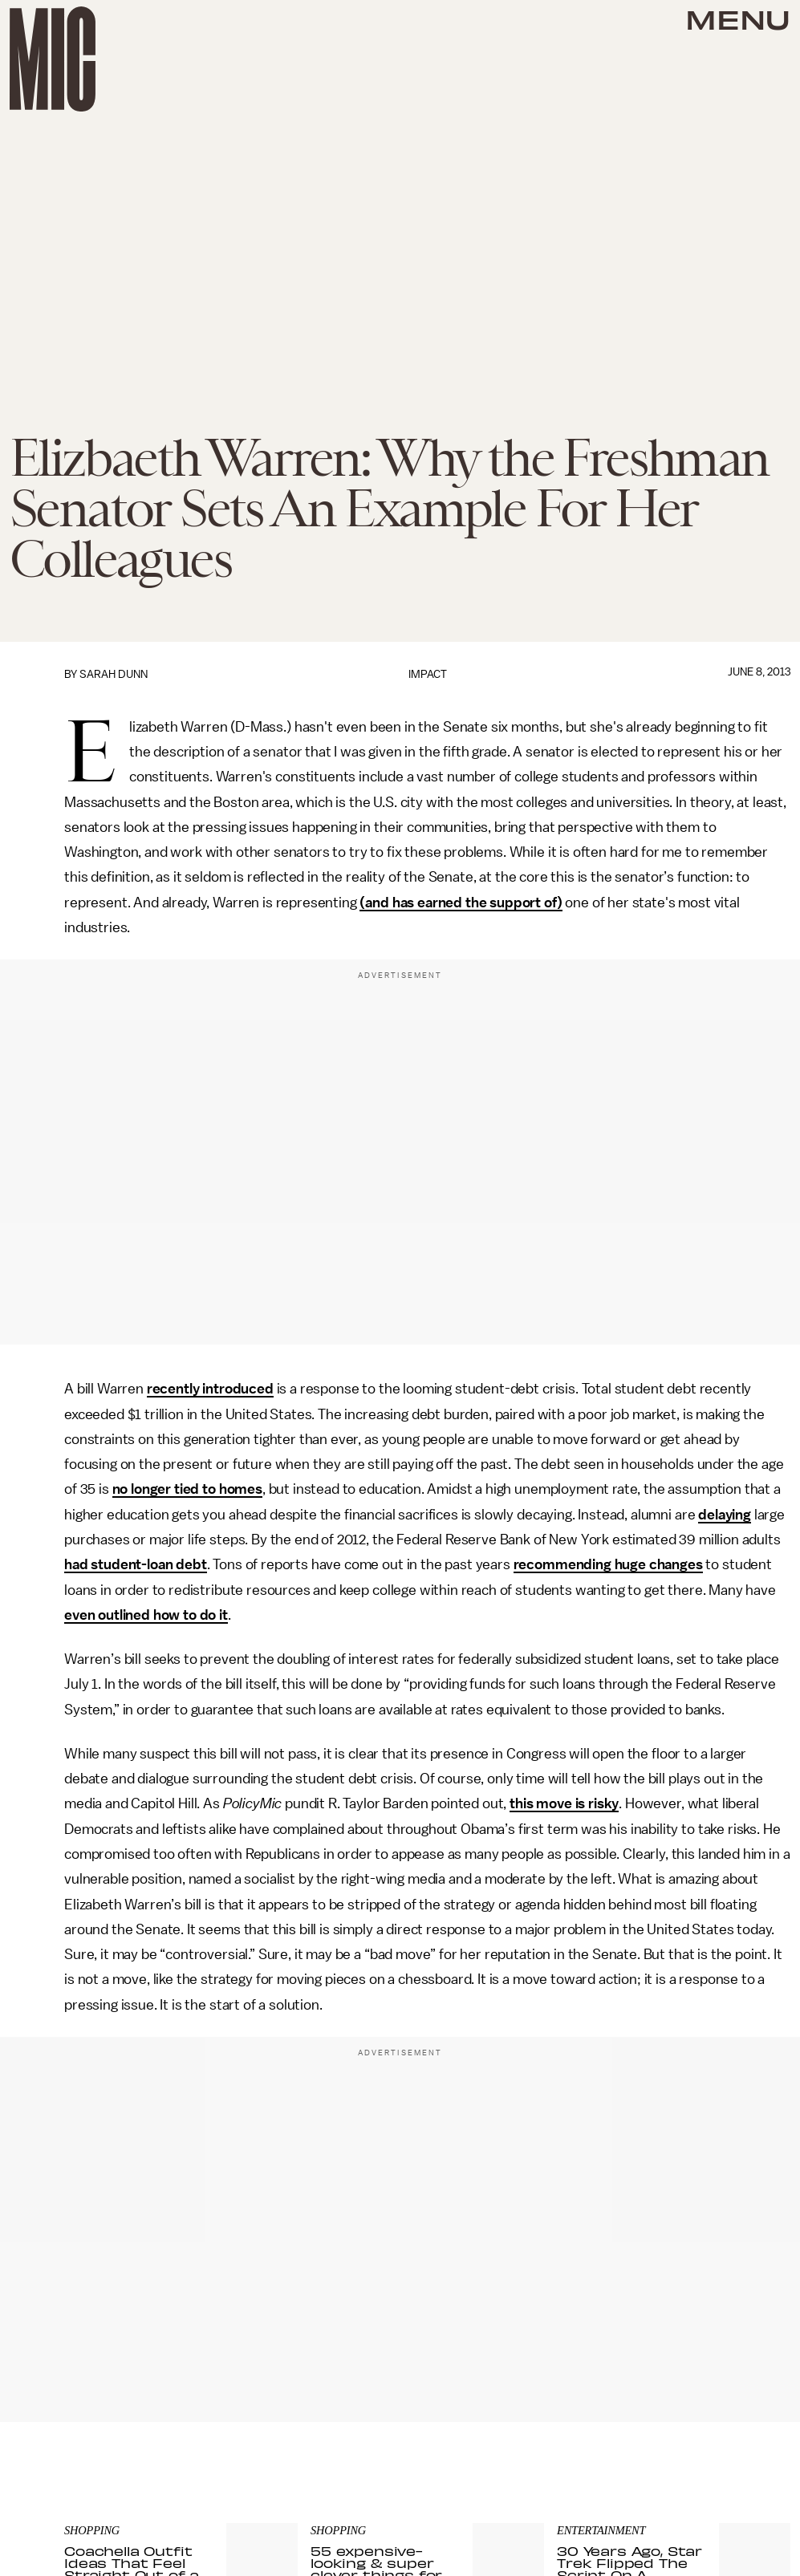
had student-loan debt (135, 1564)
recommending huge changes (608, 1564)
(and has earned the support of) (460, 902)
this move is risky (564, 1803)
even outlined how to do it (146, 1615)
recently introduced (210, 1388)
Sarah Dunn (113, 674)
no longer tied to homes (187, 1489)
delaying (724, 1514)
